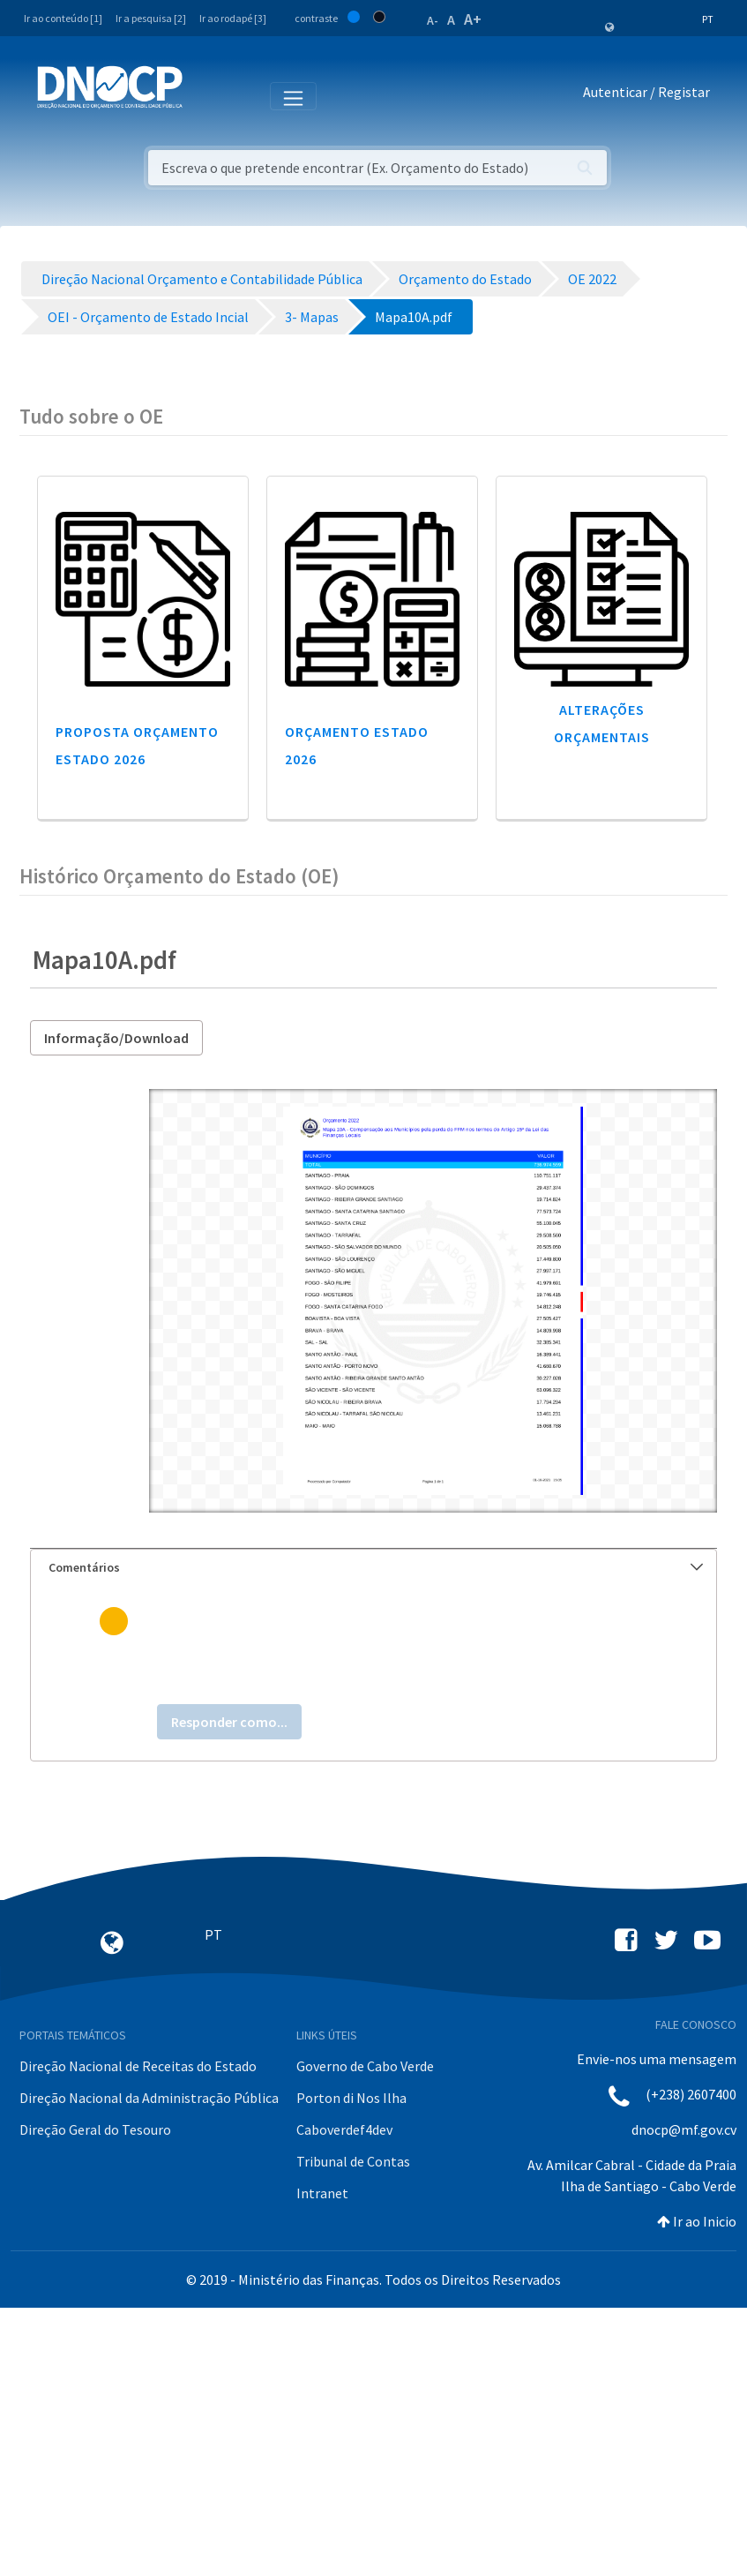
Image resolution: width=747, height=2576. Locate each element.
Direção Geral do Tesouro (95, 2129)
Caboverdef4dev (344, 2129)
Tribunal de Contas (353, 2161)
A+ (473, 19)
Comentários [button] (376, 1567)
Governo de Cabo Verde (365, 2066)
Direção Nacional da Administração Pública (149, 2098)
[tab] (373, 1568)
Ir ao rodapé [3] (232, 18)
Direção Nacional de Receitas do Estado (138, 2066)
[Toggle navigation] (206, 95)
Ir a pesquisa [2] (151, 18)
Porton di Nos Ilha (351, 2098)
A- (432, 20)
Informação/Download (116, 1038)
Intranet (322, 2193)
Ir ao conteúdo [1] (63, 18)
